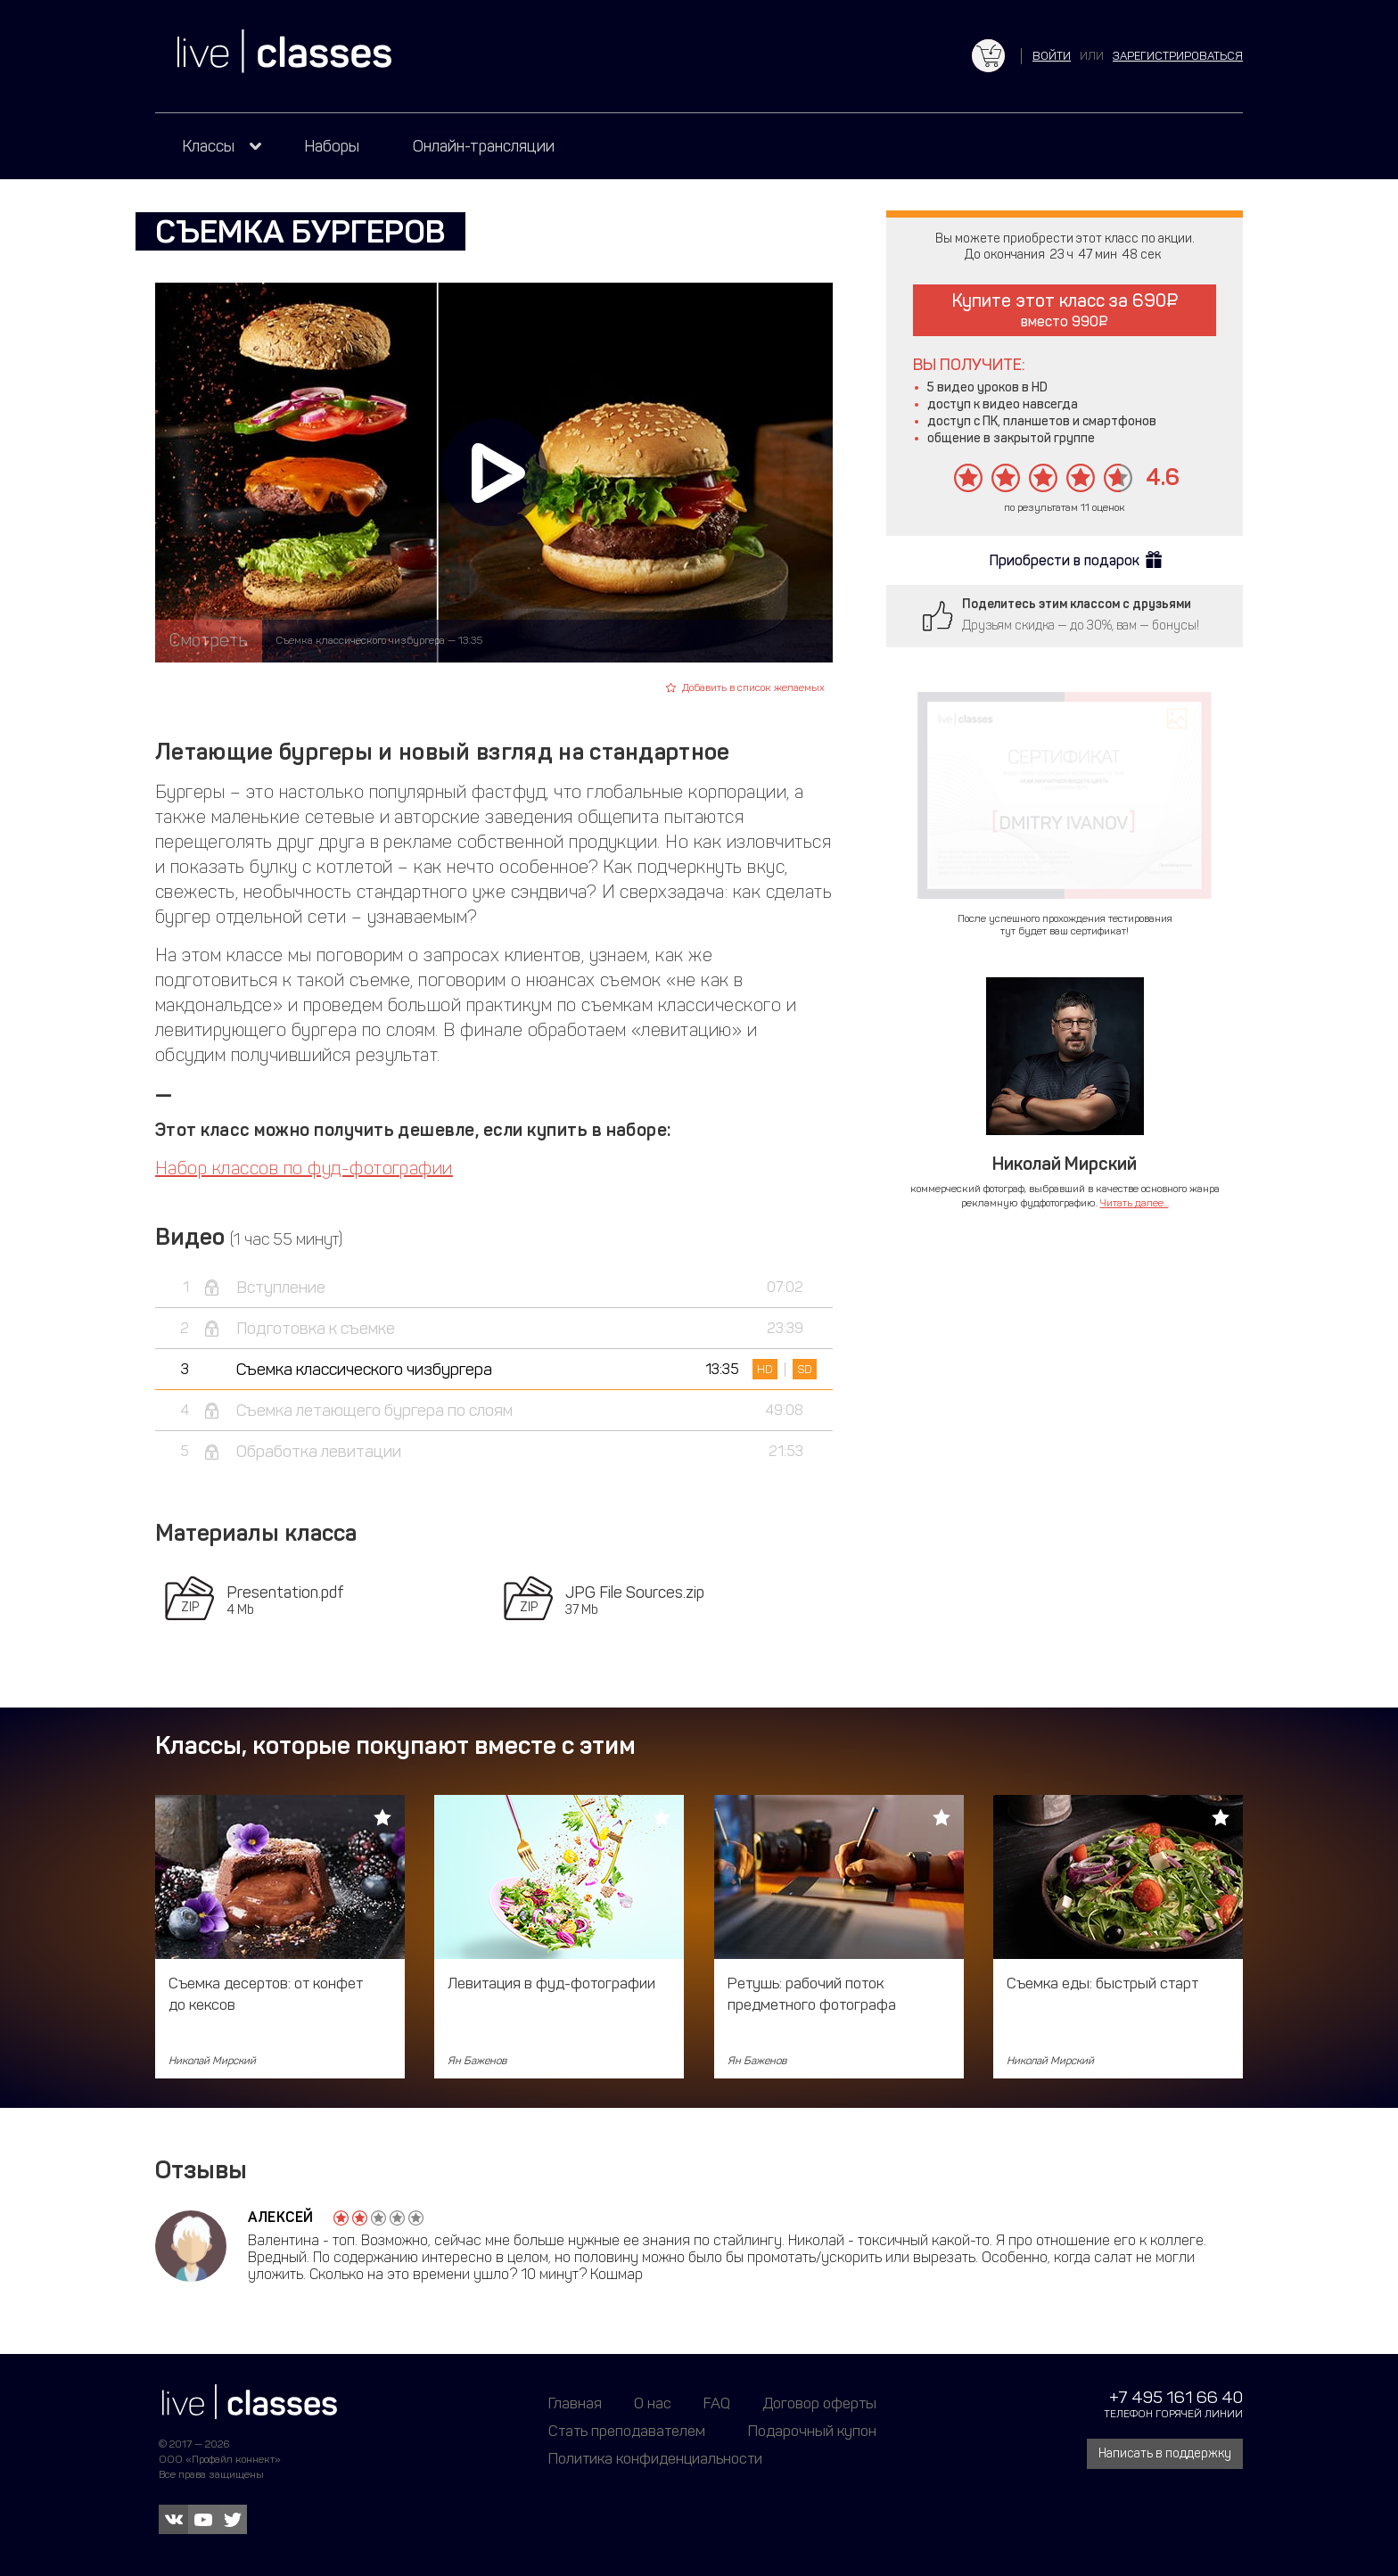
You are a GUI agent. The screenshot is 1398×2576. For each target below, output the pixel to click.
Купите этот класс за (1065, 310)
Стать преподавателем (626, 2431)
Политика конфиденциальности (655, 2458)
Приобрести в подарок (1064, 560)
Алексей (281, 2217)
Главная (575, 2403)
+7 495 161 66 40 (1176, 2397)
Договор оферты (819, 2403)
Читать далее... (1134, 1203)
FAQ (716, 2403)
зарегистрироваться (1178, 55)
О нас (652, 2403)
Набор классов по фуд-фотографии (304, 1168)
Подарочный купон (812, 2431)
